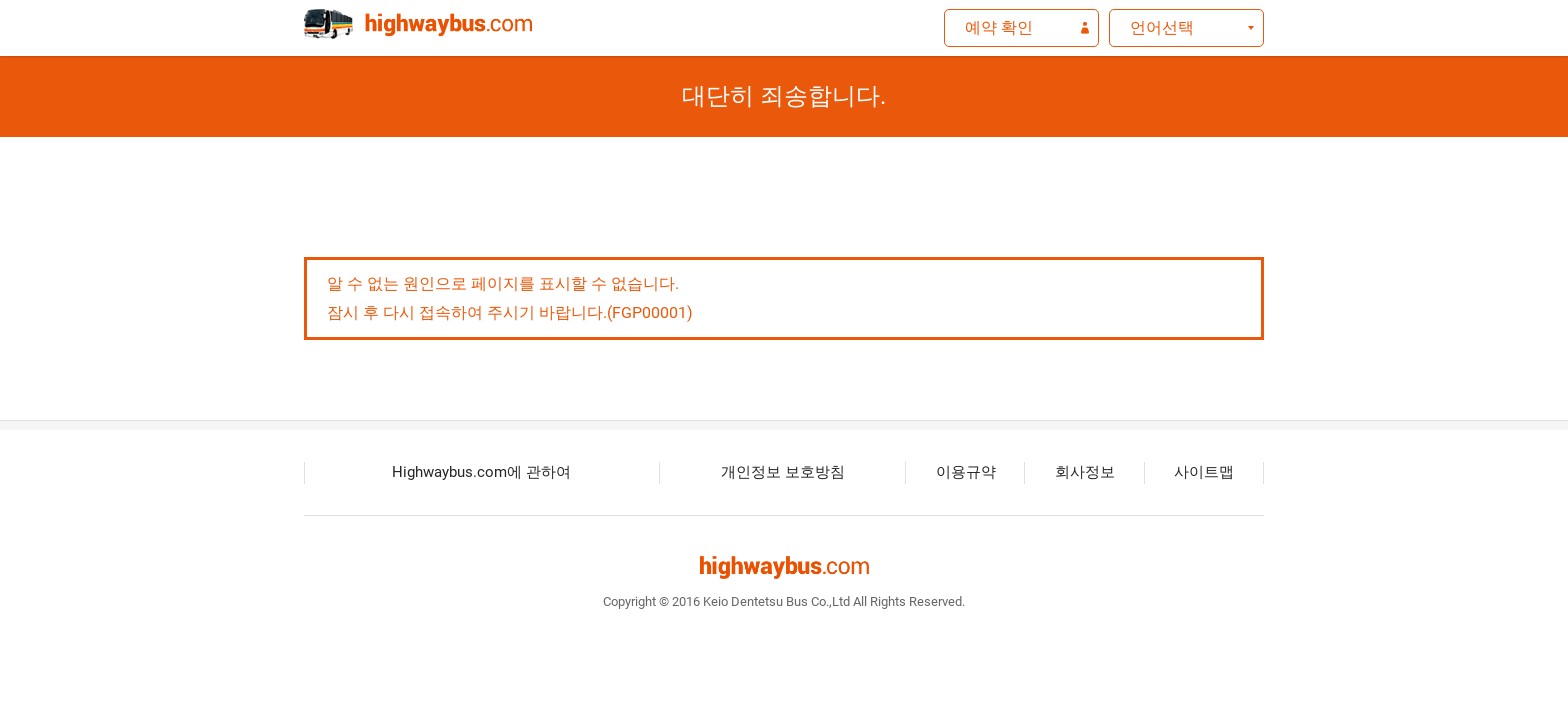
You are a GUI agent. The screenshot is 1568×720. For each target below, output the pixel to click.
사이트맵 (1204, 472)
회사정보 (1085, 472)
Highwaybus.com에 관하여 (481, 472)
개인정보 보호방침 (783, 472)
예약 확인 (999, 27)
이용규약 (966, 472)
